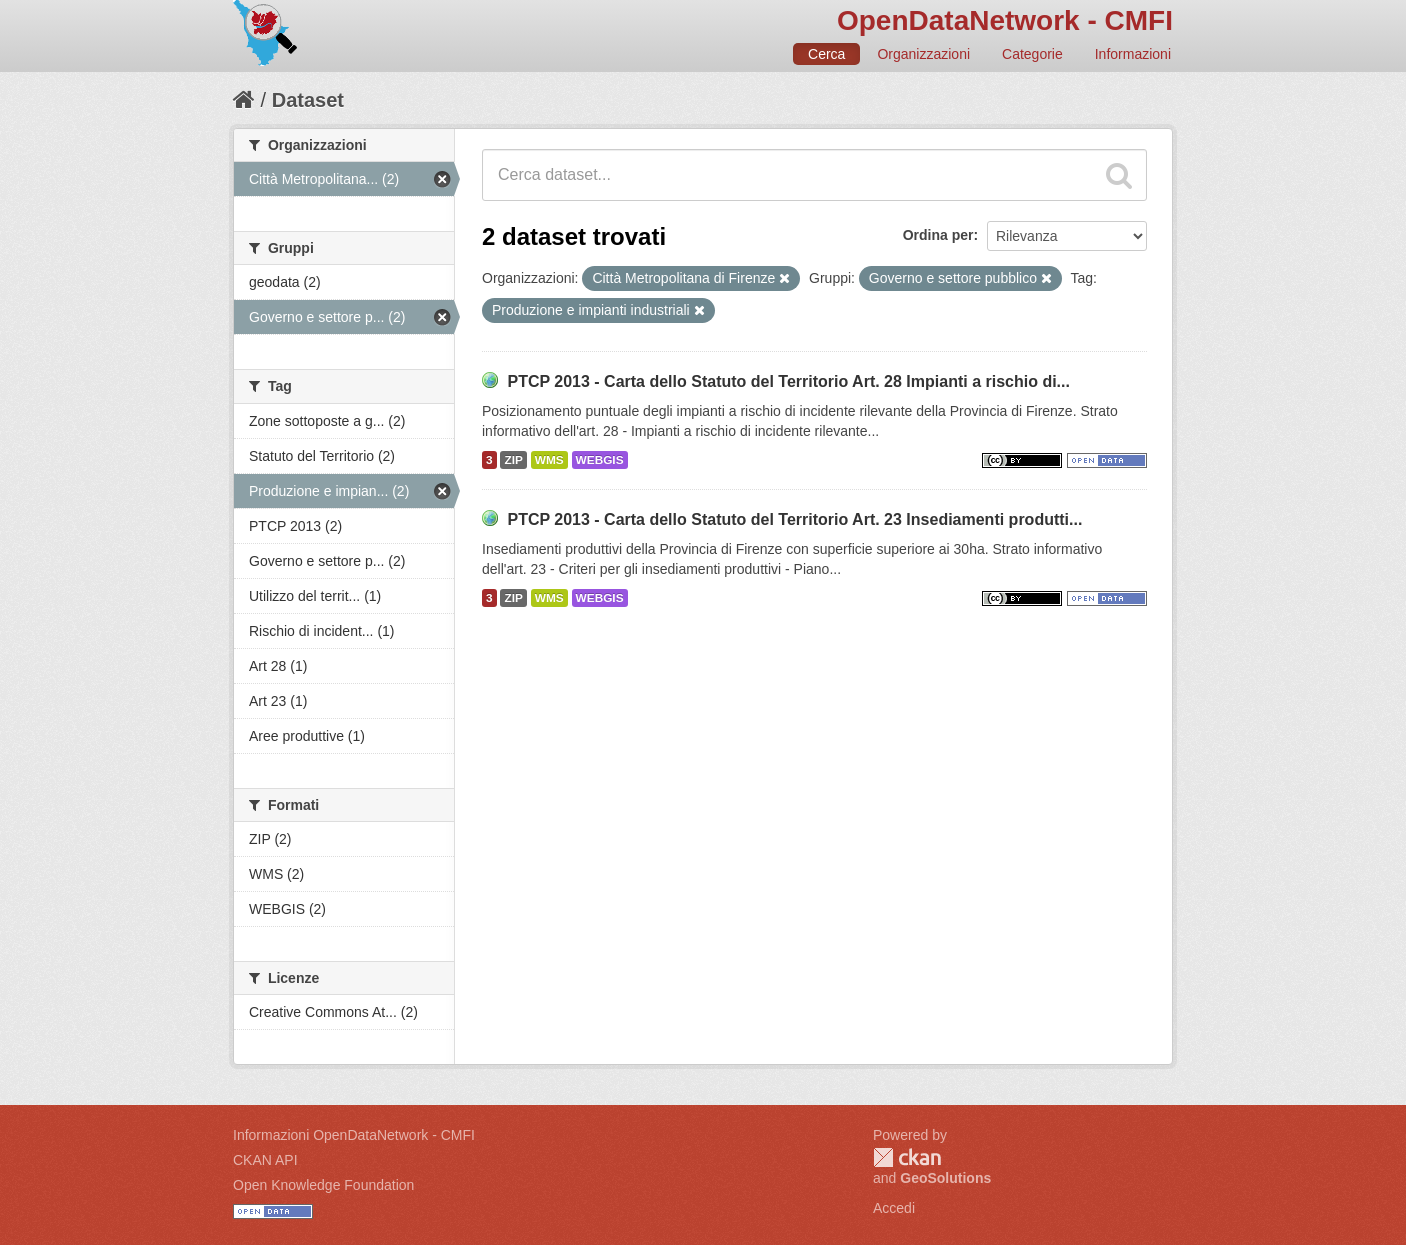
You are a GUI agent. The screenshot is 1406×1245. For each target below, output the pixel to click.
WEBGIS (600, 460)
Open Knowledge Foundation (323, 1185)
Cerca (826, 54)
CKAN (907, 1157)
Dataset (308, 100)
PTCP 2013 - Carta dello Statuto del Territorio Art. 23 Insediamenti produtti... (794, 519)
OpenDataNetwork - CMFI (1005, 20)
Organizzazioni (923, 54)
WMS (549, 460)
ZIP (513, 460)
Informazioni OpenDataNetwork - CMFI (354, 1135)
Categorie (1032, 54)
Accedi (894, 1208)
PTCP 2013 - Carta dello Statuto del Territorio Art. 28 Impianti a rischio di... (788, 381)
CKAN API (265, 1160)
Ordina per (938, 235)
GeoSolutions (945, 1178)
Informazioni (1133, 54)
